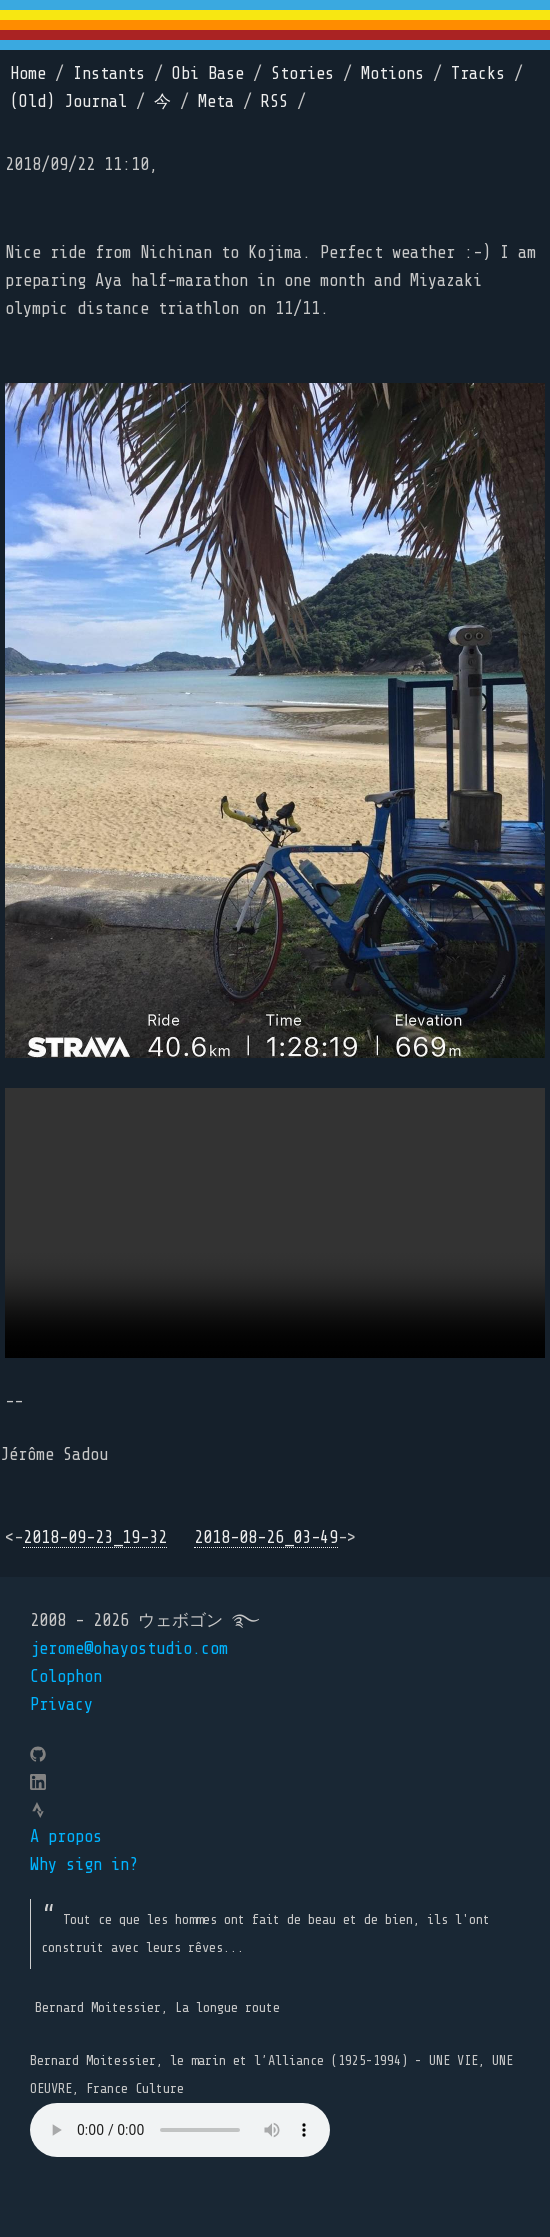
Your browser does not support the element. (180, 2130)
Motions (392, 73)
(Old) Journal (68, 101)
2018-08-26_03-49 (266, 1537)
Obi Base (208, 73)
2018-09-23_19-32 (95, 1537)
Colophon (66, 1676)
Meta (216, 101)
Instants (109, 73)
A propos (66, 1836)
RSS (274, 101)
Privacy (61, 1704)
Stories (302, 73)
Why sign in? (84, 1864)
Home (28, 73)
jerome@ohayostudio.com (129, 1648)
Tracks (478, 73)
